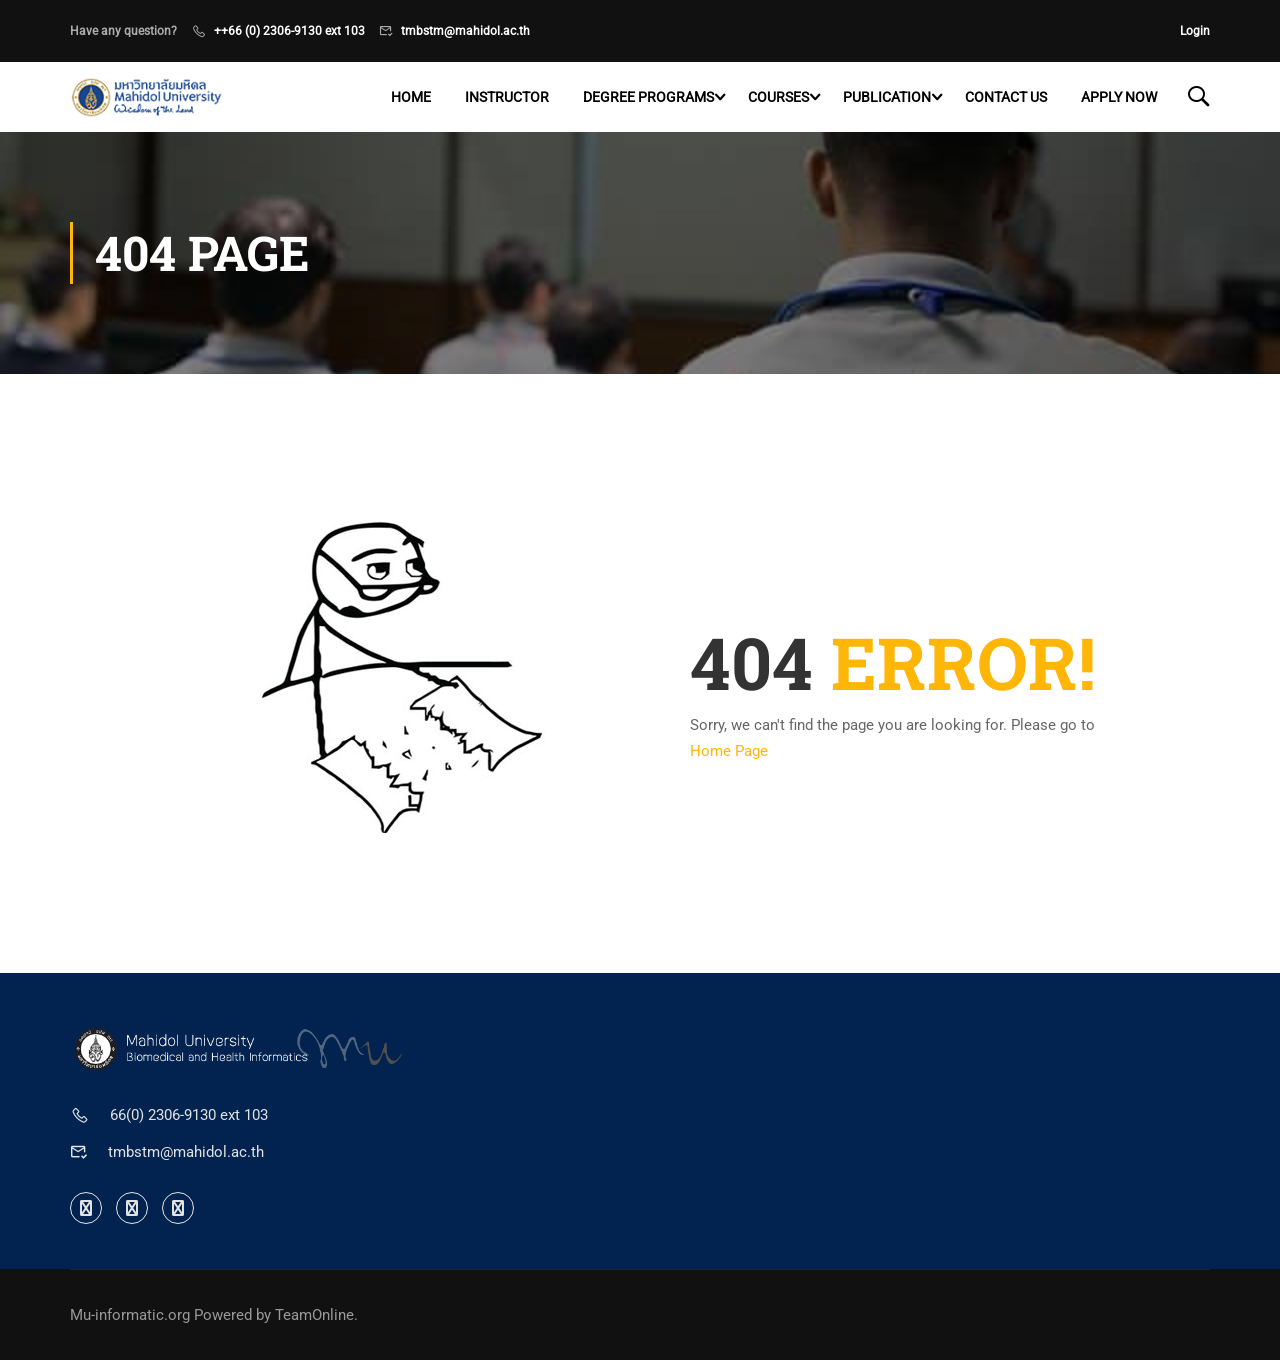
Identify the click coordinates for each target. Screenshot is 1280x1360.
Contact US (1006, 97)
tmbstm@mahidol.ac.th (465, 31)
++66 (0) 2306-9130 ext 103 (289, 31)
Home (411, 97)
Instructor (507, 97)
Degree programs (648, 97)
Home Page (729, 751)
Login (1195, 31)
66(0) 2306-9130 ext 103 (189, 1115)
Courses (778, 97)
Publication (887, 97)
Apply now (1119, 97)
